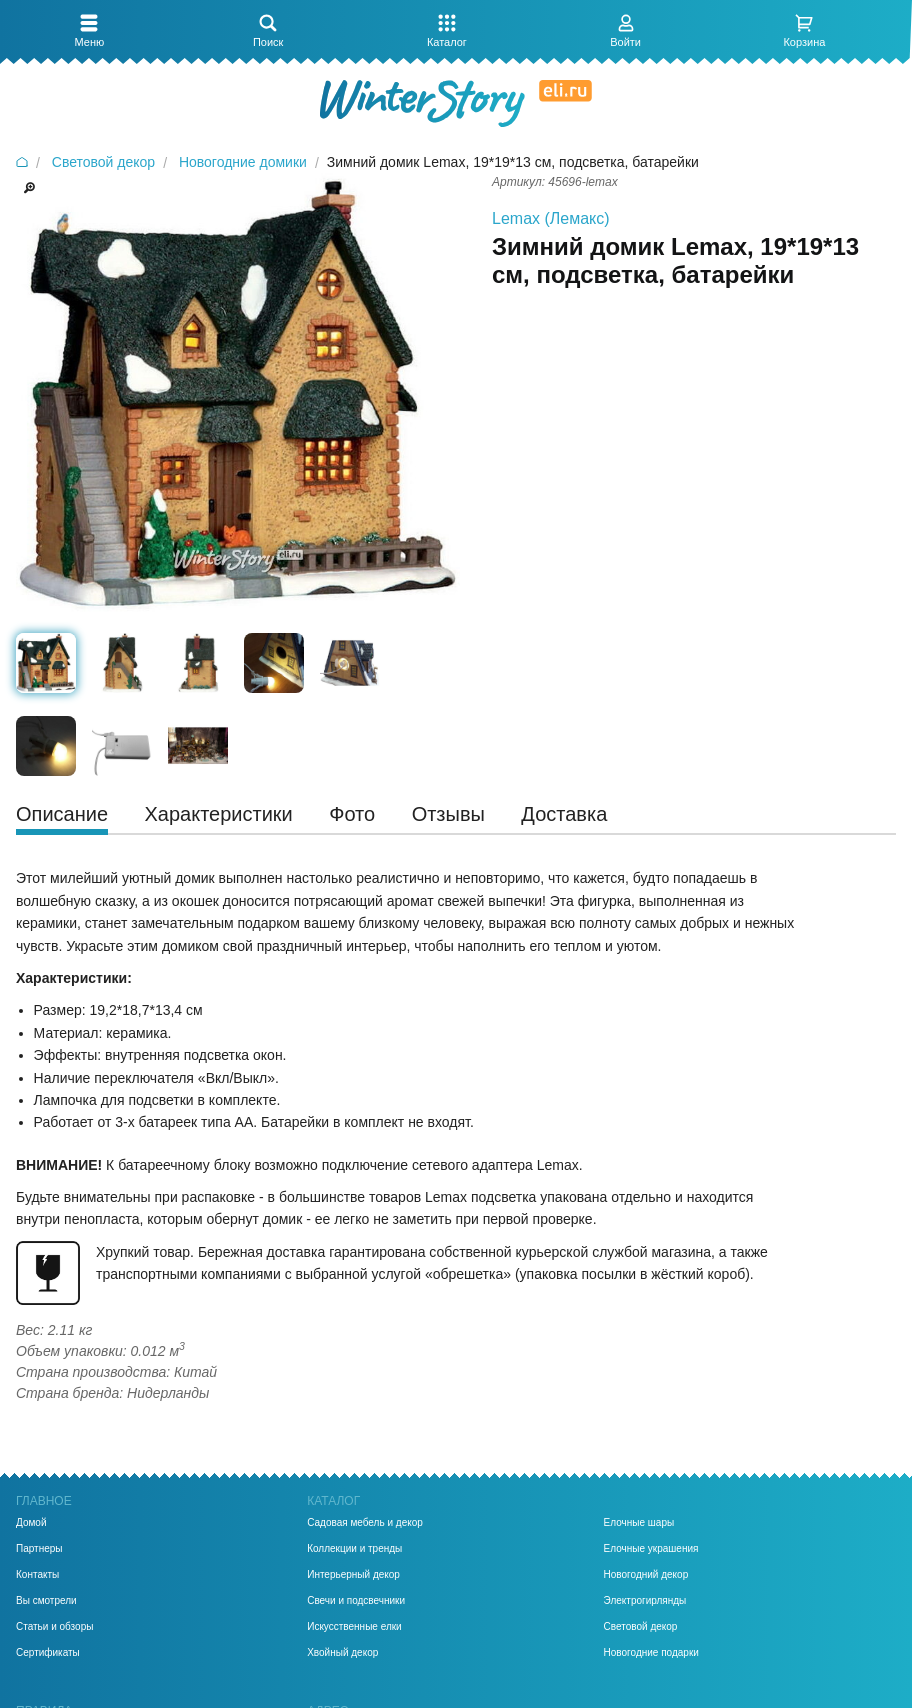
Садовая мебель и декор (365, 1523)
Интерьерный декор (353, 1575)
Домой (31, 1523)
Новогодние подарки (651, 1653)
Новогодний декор (646, 1575)
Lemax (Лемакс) (551, 218)
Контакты (37, 1575)
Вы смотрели (46, 1601)
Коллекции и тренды (354, 1549)
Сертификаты (48, 1653)
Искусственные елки (354, 1627)
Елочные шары (639, 1523)
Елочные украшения (651, 1549)
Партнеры (39, 1549)
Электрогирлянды (645, 1601)
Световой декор (641, 1627)
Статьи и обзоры (54, 1627)
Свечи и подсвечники (356, 1601)
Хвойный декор (342, 1653)
